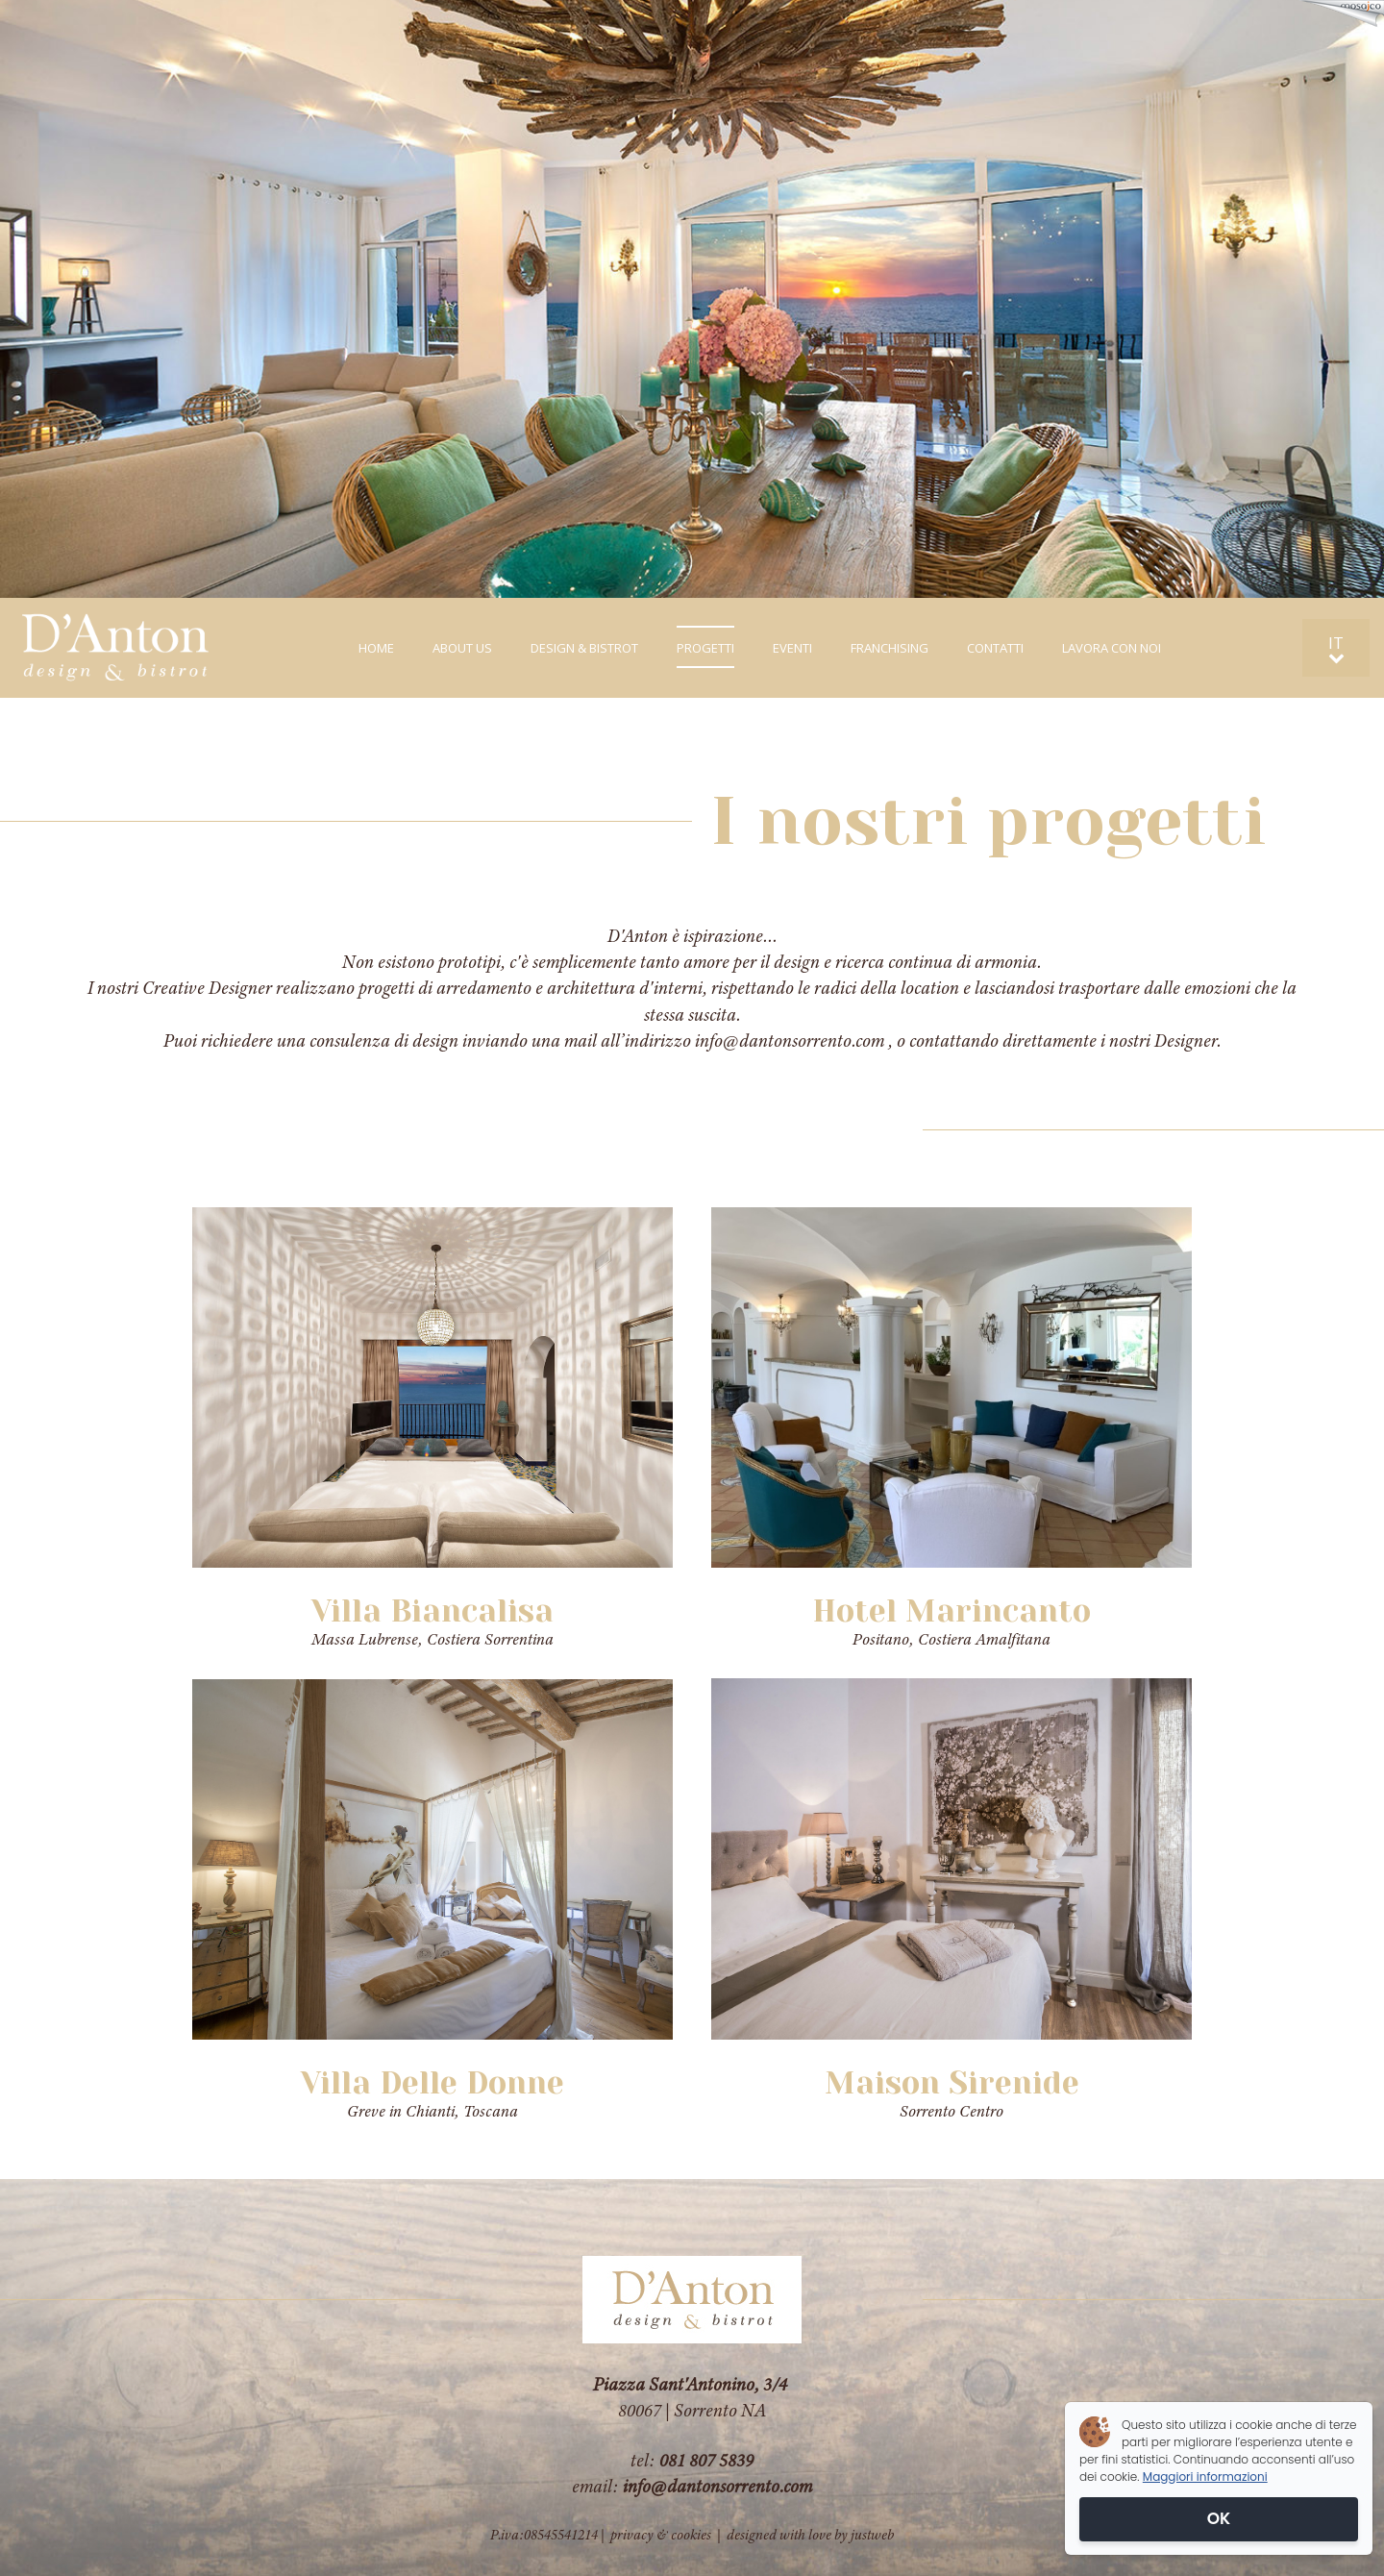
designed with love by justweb (810, 2534)
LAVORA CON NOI (1111, 647)
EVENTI (792, 647)
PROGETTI (705, 647)
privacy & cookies (660, 2534)
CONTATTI (995, 647)
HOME (376, 647)
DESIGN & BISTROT (584, 647)
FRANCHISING (889, 647)
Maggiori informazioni (1205, 2476)
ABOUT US (462, 647)
